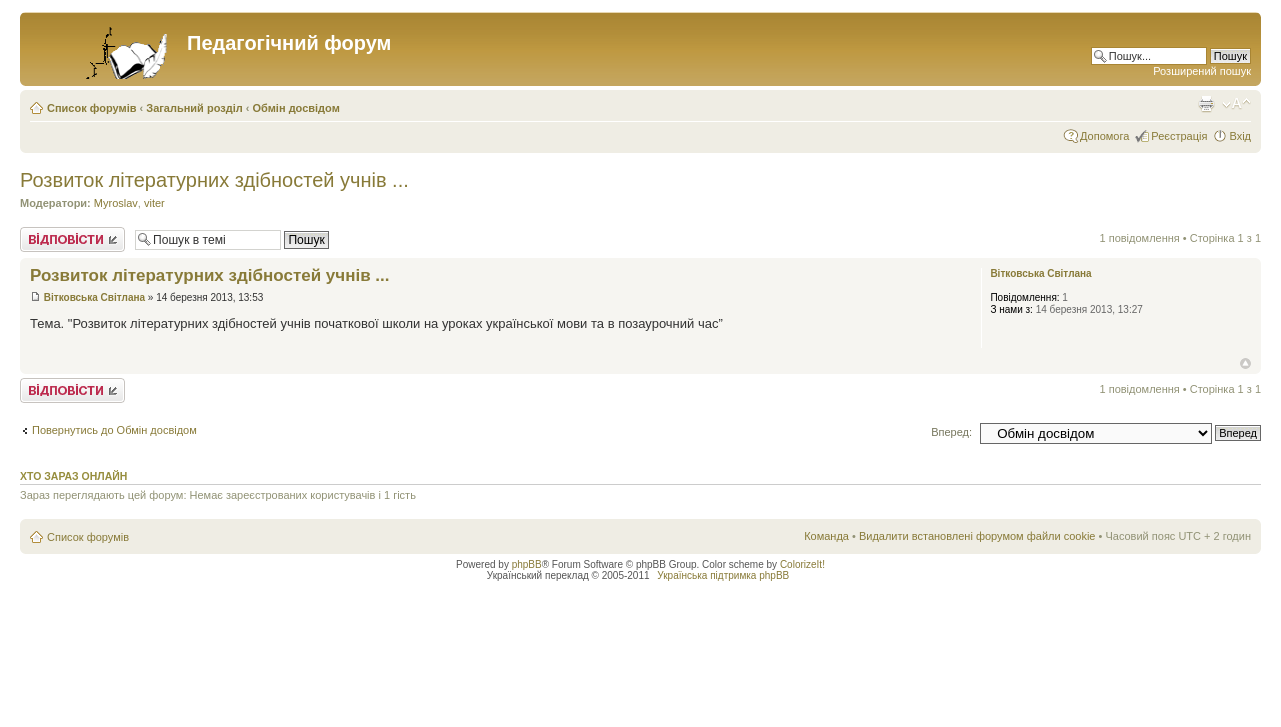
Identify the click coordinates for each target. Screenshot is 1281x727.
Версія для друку (1206, 104)
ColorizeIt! (802, 564)
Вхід (1240, 136)
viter (154, 203)
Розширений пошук (1202, 71)
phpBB (527, 564)
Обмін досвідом (296, 108)
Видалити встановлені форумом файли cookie (977, 536)
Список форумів (91, 108)
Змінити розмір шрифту (1236, 104)
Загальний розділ (194, 108)
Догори (1245, 363)
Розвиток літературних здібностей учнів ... (214, 180)
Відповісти (72, 239)
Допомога (1104, 136)
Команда (826, 536)
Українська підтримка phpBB (723, 575)
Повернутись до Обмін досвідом (114, 430)
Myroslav (116, 203)
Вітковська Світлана (94, 297)
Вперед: (951, 432)
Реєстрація (1179, 136)
